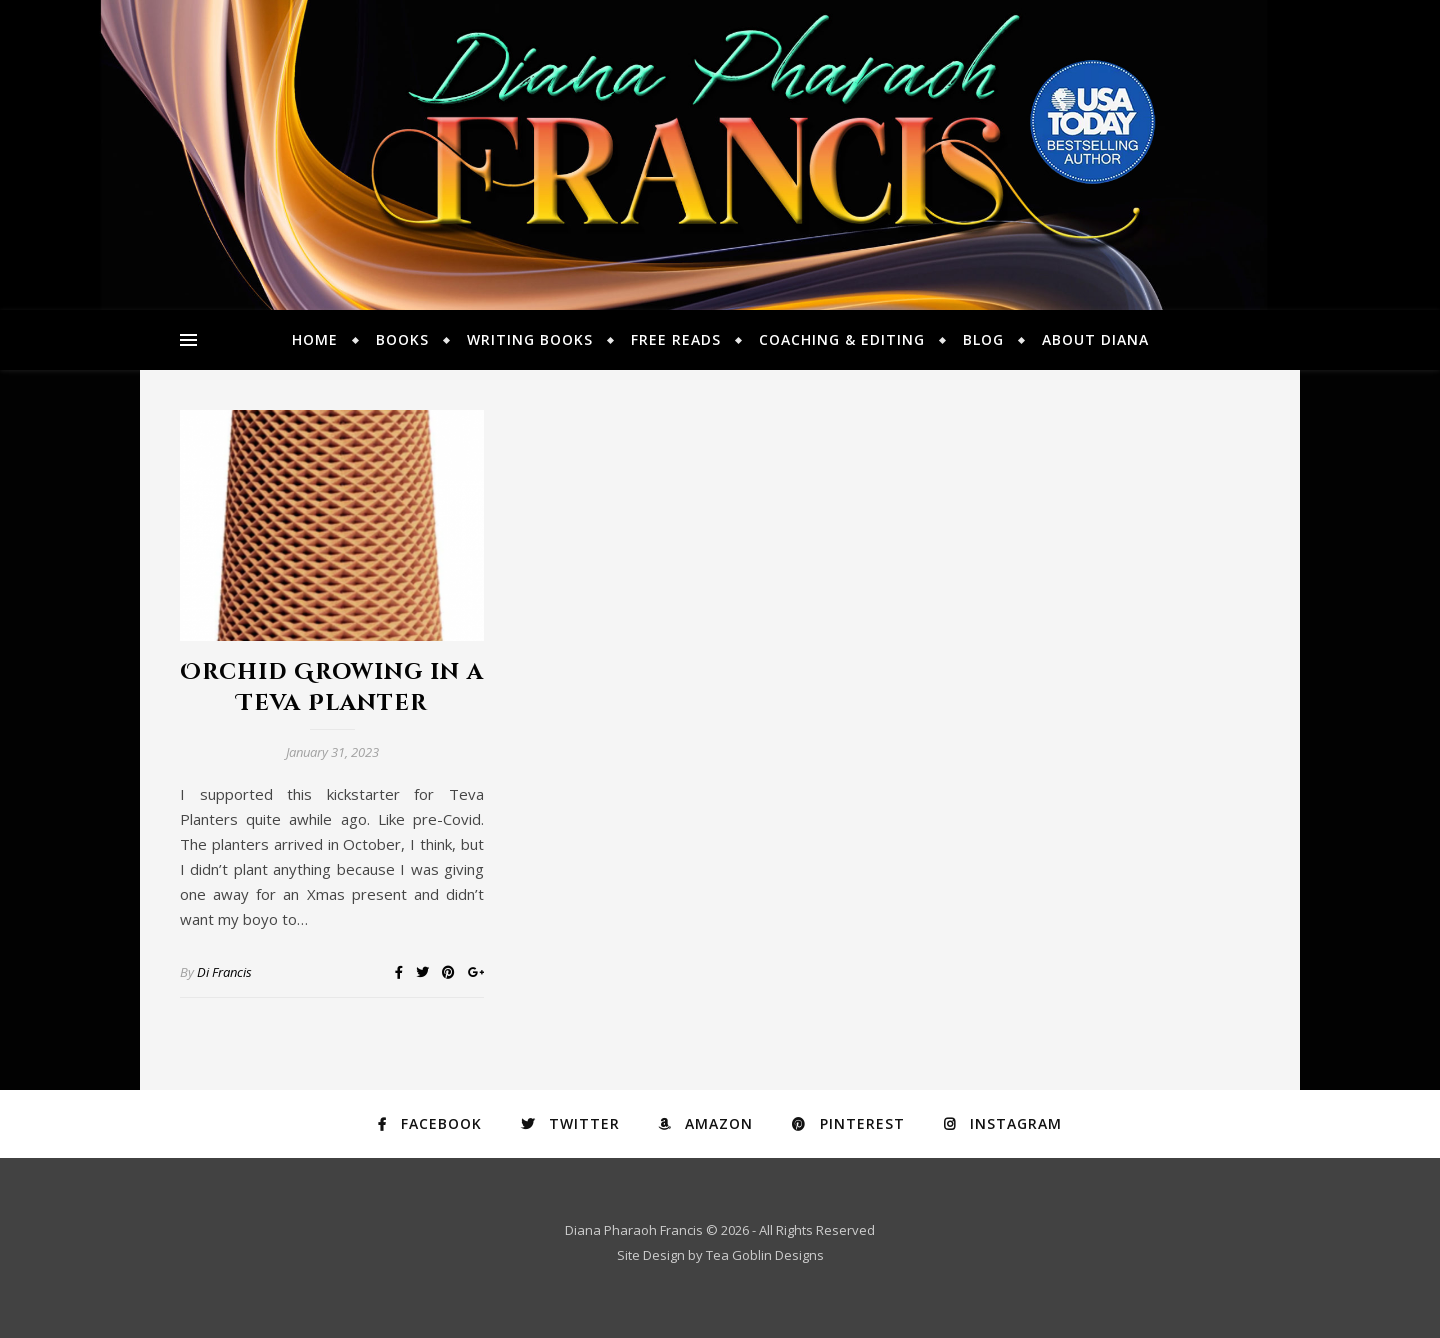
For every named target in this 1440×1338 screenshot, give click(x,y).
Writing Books (530, 339)
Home (315, 339)
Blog (983, 339)
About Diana (1095, 339)
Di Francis (224, 972)
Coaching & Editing (842, 339)
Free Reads (676, 339)
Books (402, 339)
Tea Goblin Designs (765, 1255)
